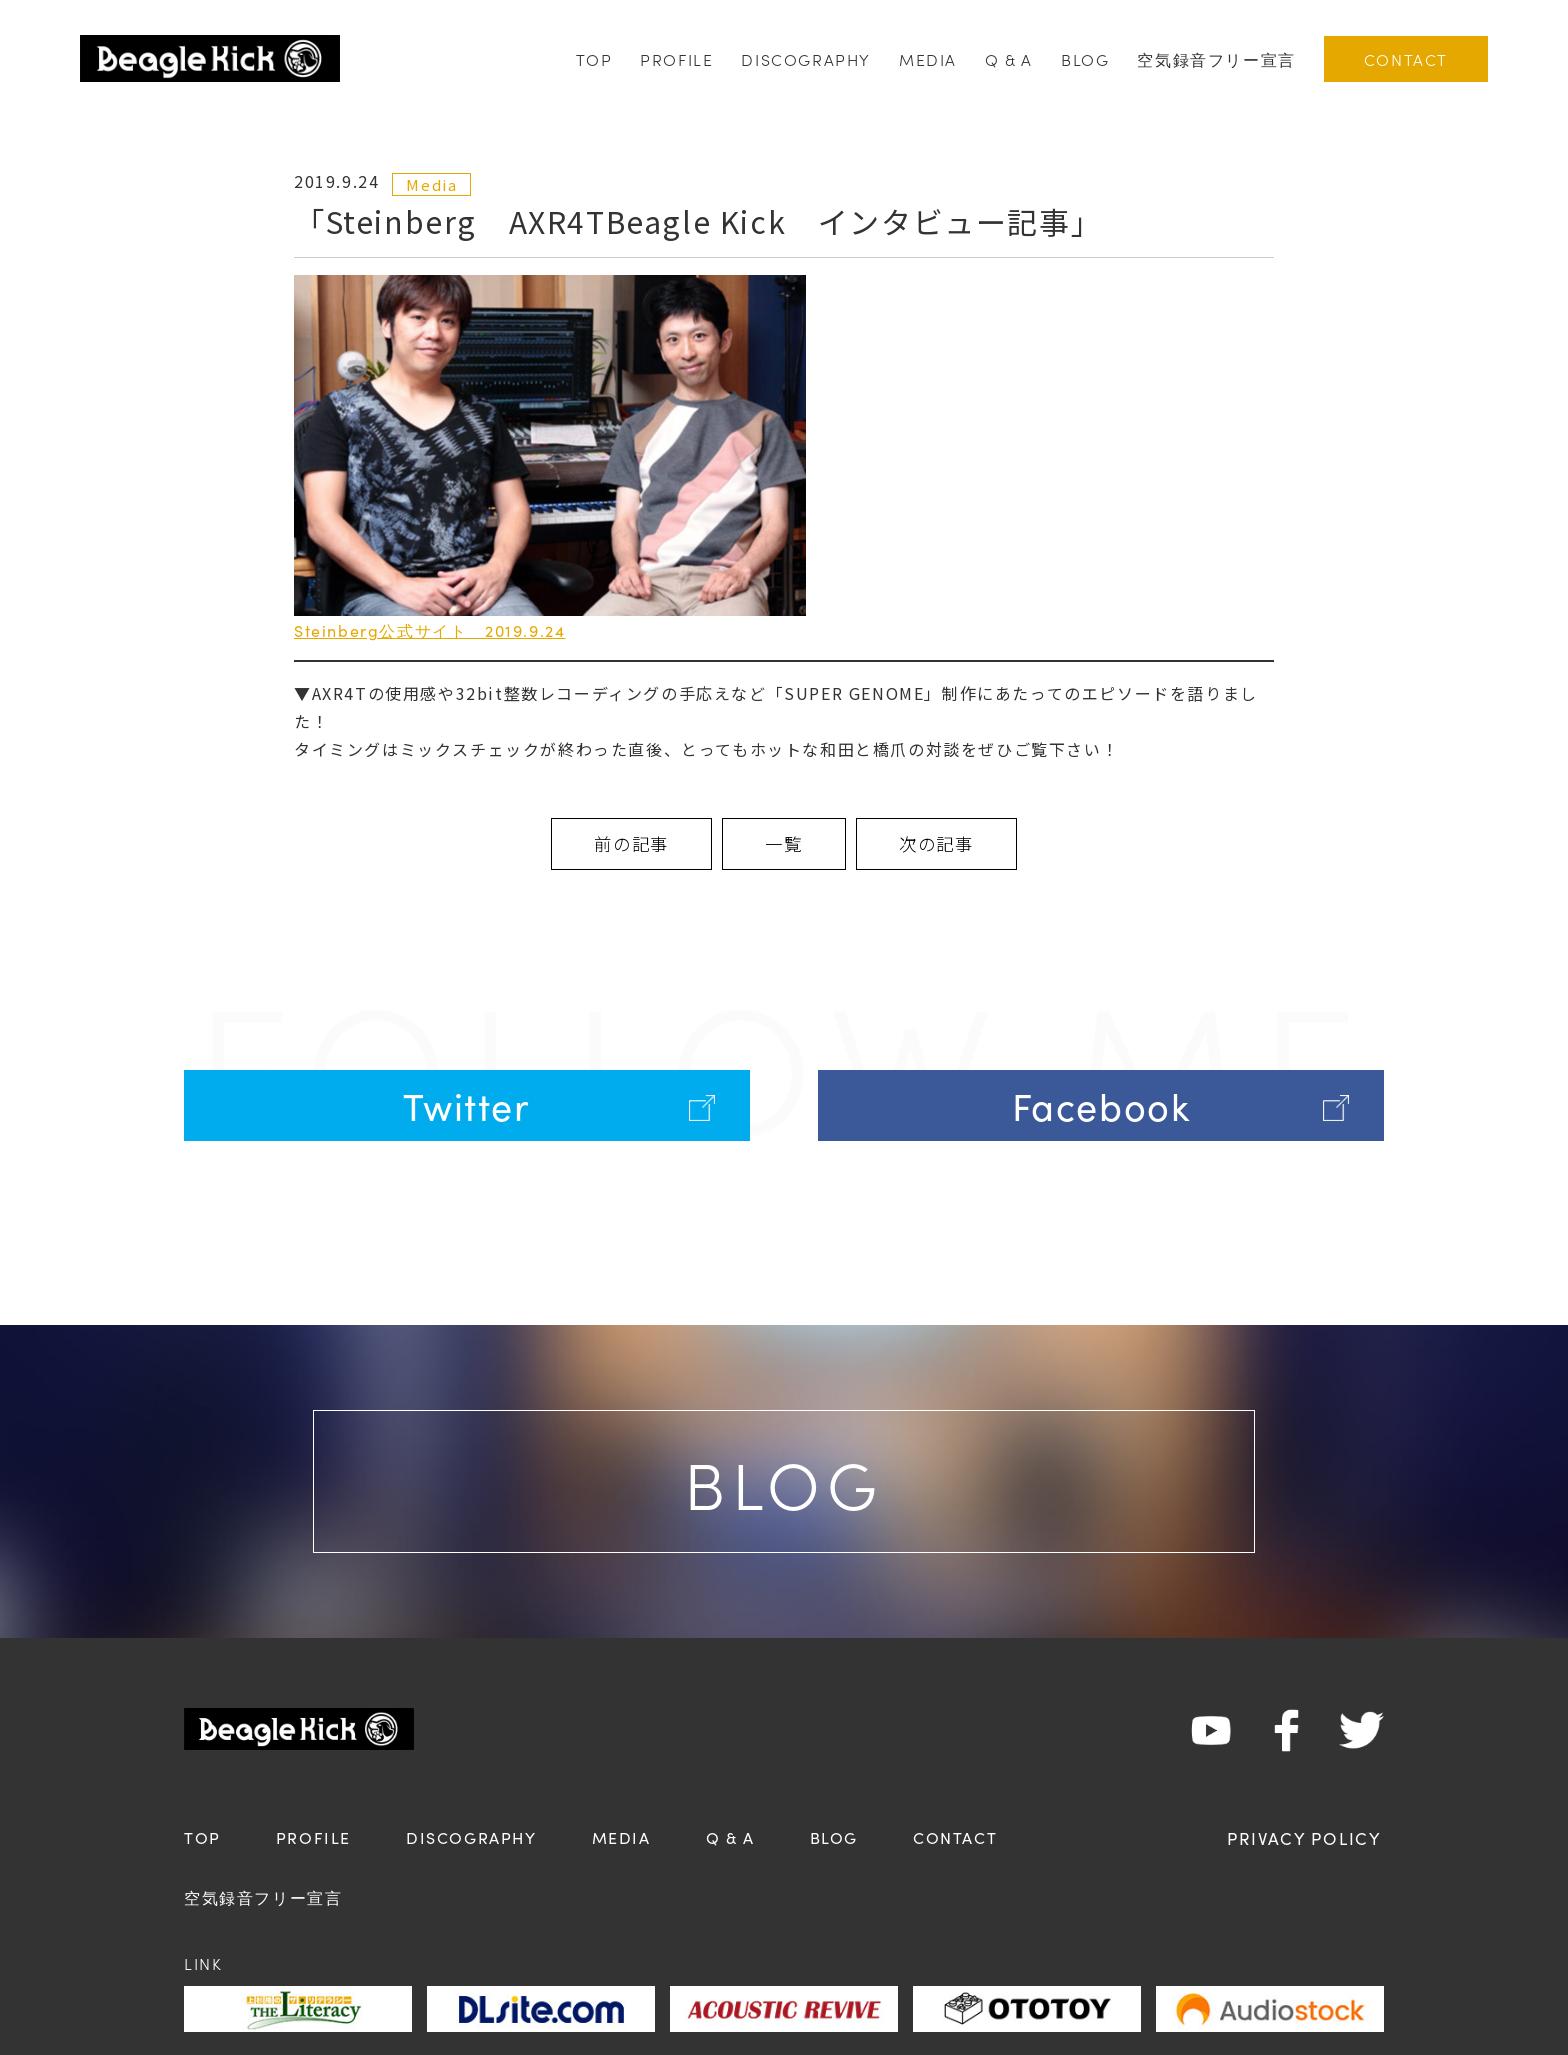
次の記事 (965, 845)
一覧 (784, 845)
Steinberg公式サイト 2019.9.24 (429, 630)
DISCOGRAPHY (806, 59)
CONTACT (1406, 59)
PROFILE (676, 59)
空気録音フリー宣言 (1216, 59)
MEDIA (928, 59)
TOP (594, 59)
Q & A (1009, 59)
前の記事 (602, 845)
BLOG (1085, 59)
